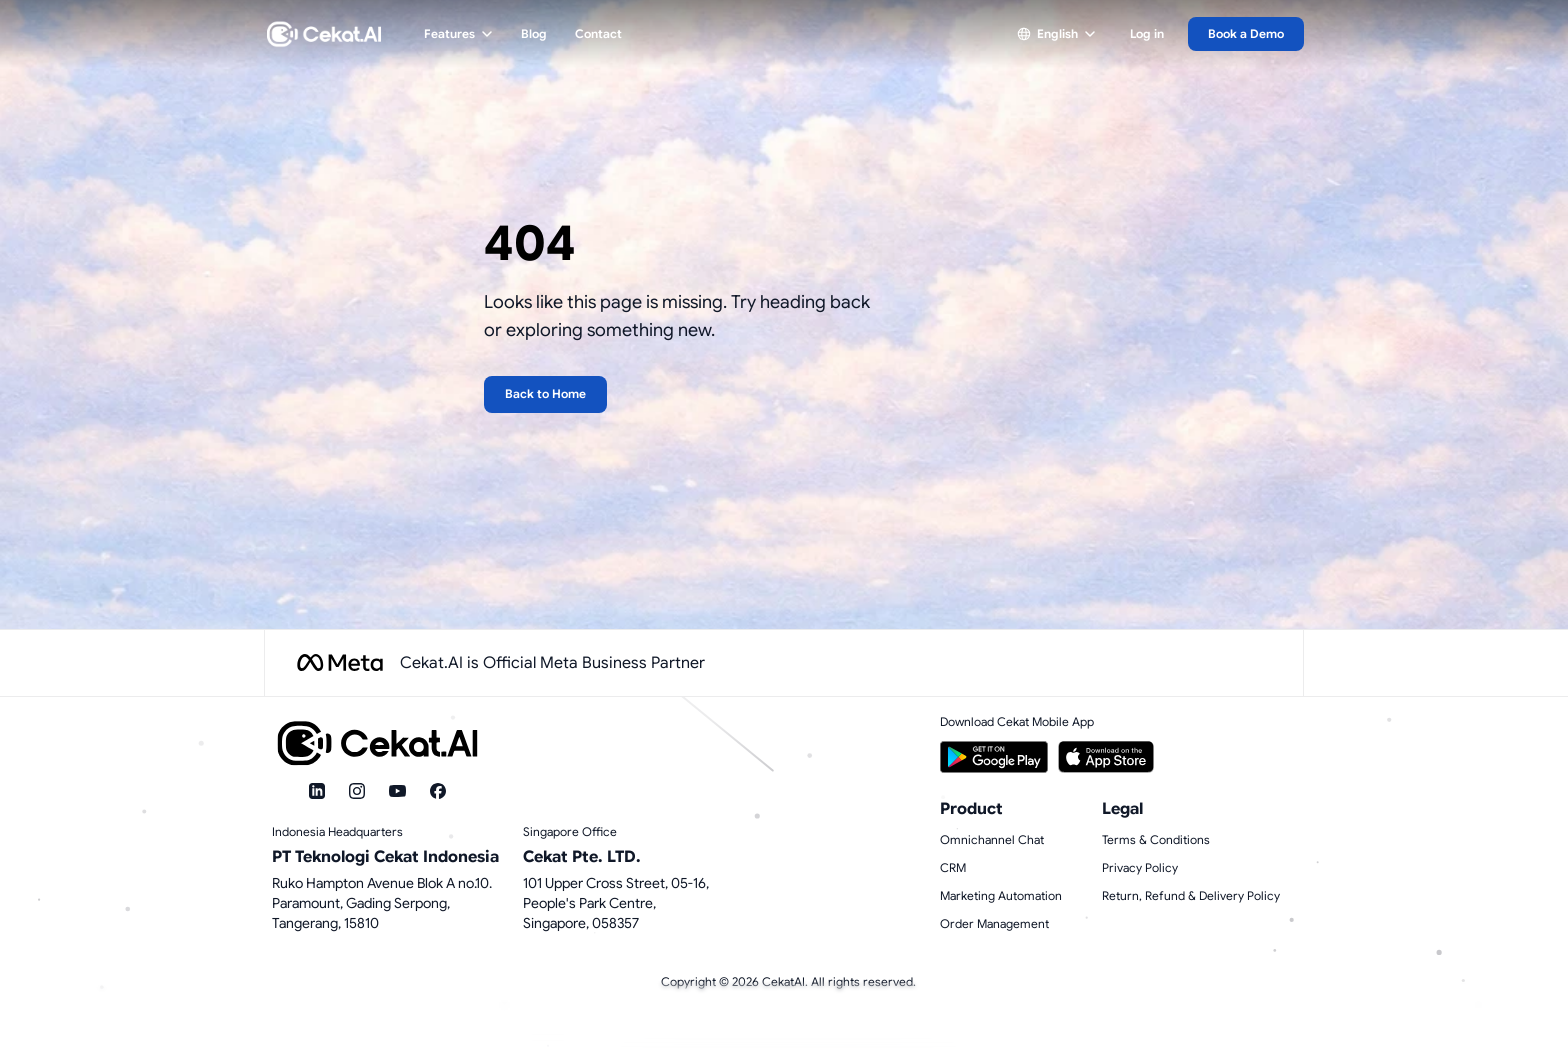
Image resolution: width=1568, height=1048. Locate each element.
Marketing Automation (1001, 895)
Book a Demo (1246, 33)
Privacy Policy (1140, 867)
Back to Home (545, 393)
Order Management (994, 923)
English (1056, 33)
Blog (534, 33)
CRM (953, 867)
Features (458, 33)
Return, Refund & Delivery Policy (1191, 895)
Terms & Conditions (1156, 839)
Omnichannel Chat (992, 839)
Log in (1147, 33)
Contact (598, 33)
